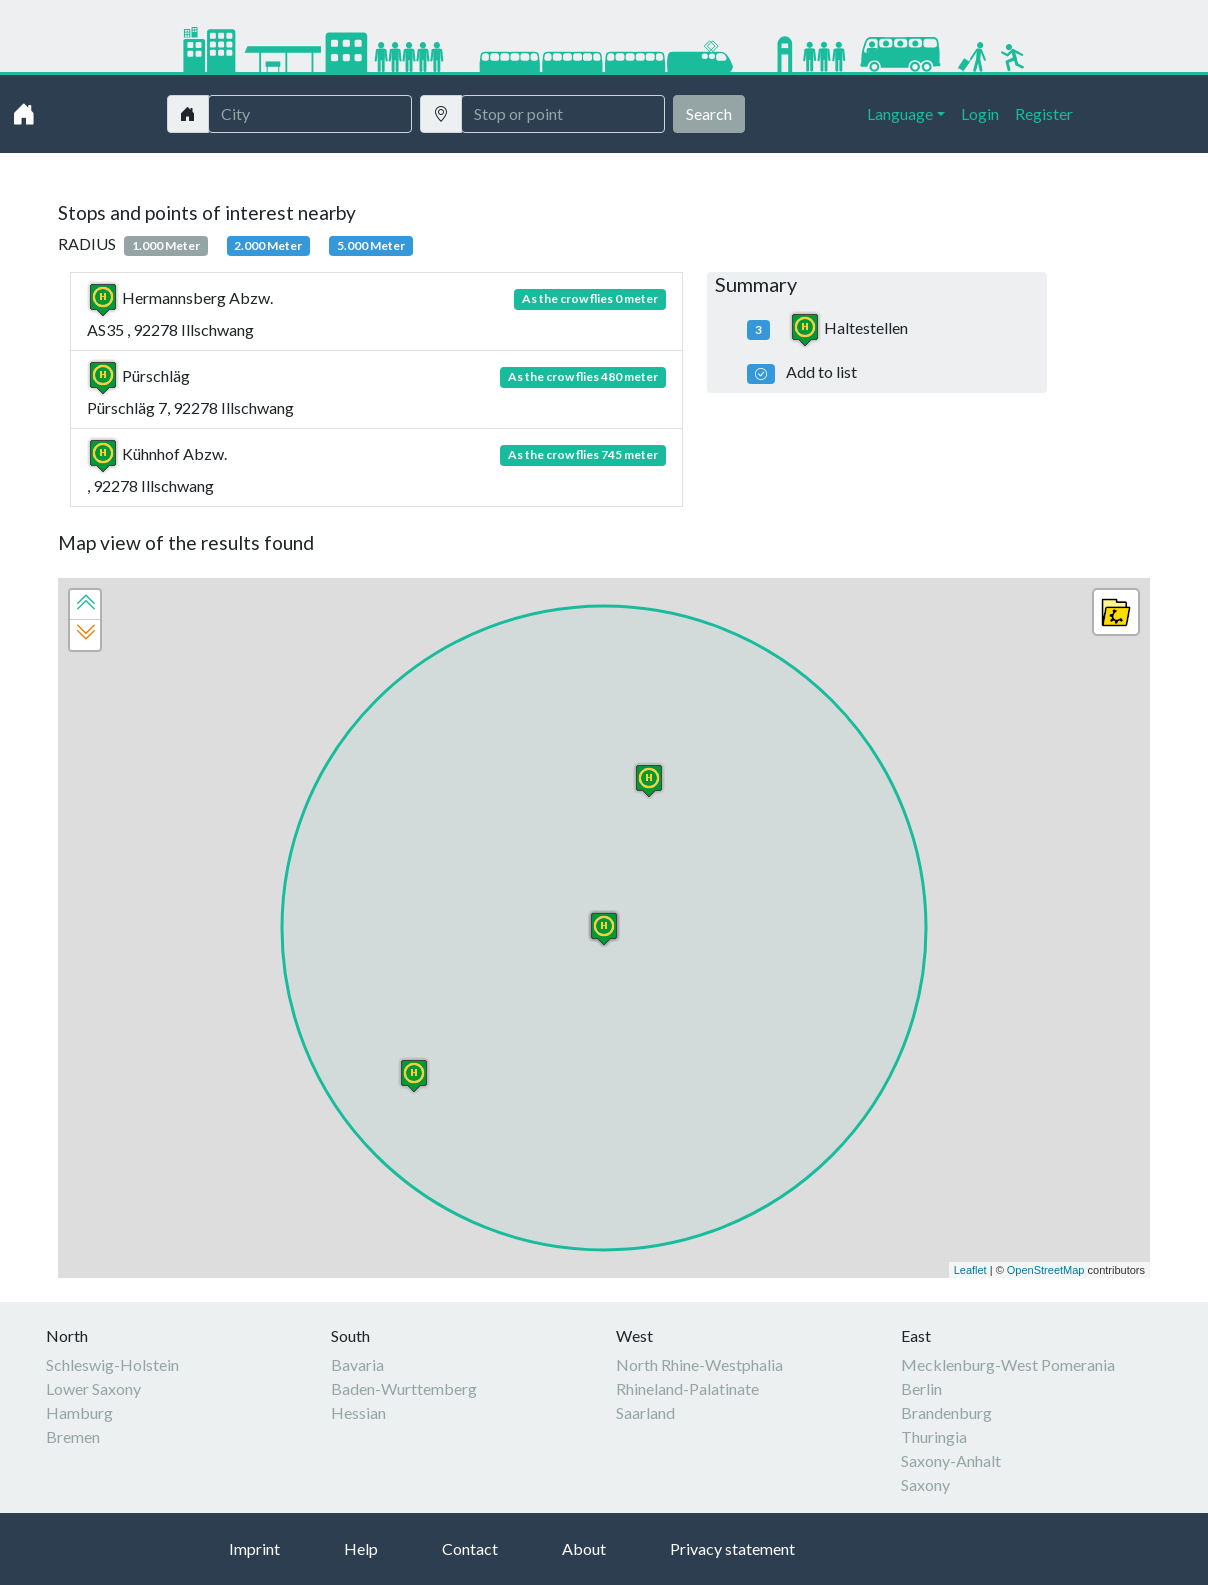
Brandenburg (946, 1412)
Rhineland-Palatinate (687, 1388)
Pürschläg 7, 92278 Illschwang (376, 391)
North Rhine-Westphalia (699, 1364)
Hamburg (79, 1412)
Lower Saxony (93, 1388)
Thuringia (934, 1436)
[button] (85, 605)
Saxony (925, 1484)
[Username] (563, 114)
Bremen (73, 1436)
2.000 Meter (268, 245)
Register (1044, 113)
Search (709, 113)
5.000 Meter (371, 245)
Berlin (921, 1388)
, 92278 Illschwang (376, 469)
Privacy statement (732, 1548)
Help (361, 1548)
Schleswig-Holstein (112, 1364)
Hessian (358, 1412)
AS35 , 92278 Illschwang (376, 313)
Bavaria (357, 1364)
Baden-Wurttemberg (404, 1388)
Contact (470, 1548)
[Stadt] (310, 114)
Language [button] (900, 113)
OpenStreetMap (1046, 1270)
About (584, 1548)
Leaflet (970, 1270)
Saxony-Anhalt (951, 1460)
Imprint (254, 1548)
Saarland (645, 1412)
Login (980, 113)
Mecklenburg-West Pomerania (1008, 1364)
